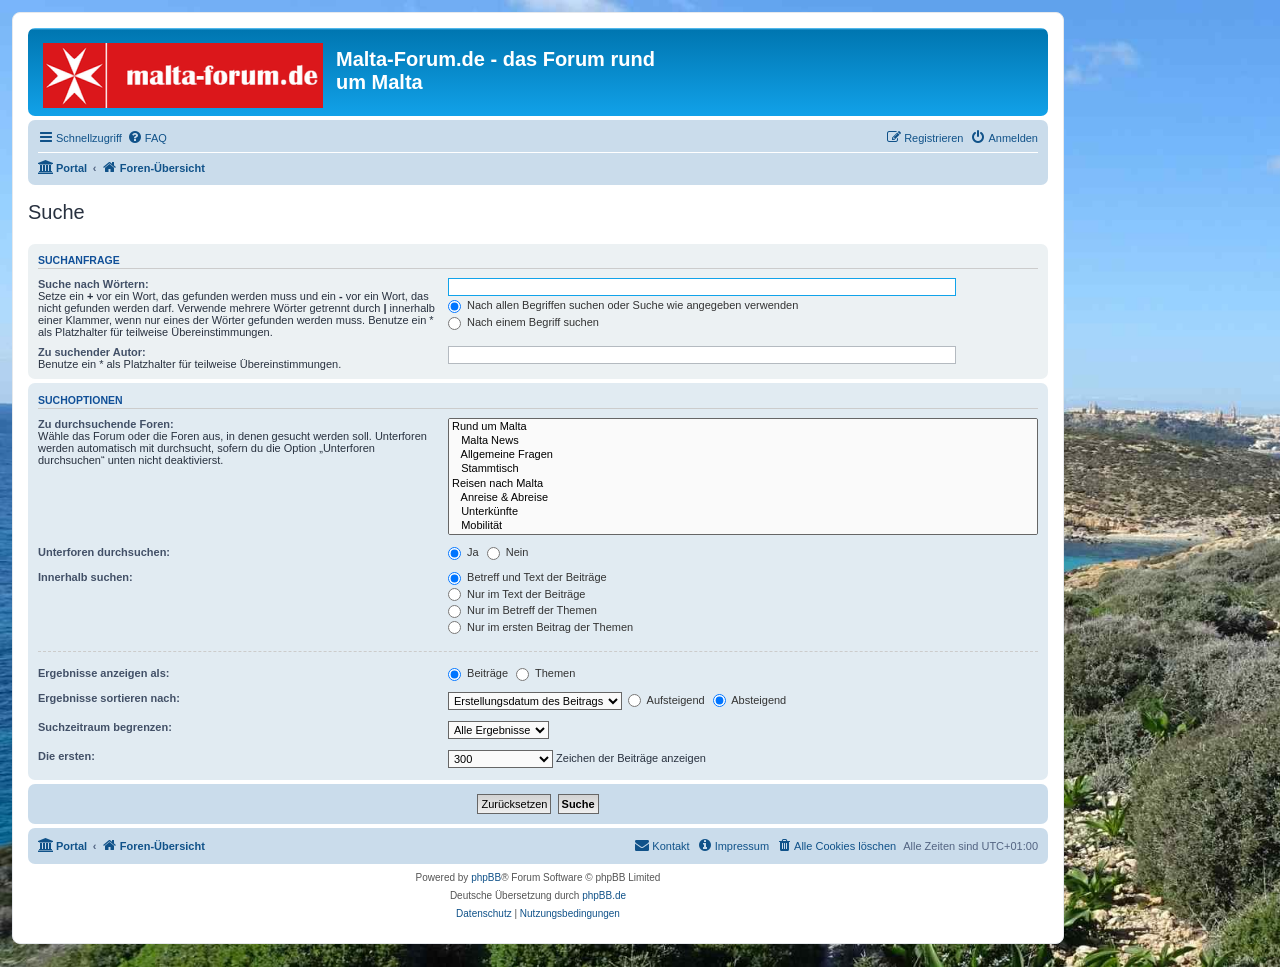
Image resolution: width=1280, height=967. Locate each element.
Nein (508, 552)
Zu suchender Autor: (92, 352)
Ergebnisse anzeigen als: (103, 673)
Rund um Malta (743, 427)
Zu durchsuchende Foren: (106, 424)
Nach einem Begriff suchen (523, 322)
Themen (545, 673)
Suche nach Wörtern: (93, 284)
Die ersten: (66, 756)
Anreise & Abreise (743, 498)
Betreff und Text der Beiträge (527, 577)
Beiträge (478, 673)
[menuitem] (147, 138)
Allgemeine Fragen (743, 455)
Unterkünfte (743, 512)
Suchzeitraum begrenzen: (105, 727)
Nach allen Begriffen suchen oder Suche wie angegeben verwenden (623, 305)
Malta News (743, 441)
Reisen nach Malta (743, 484)
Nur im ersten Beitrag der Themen (540, 627)
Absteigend (750, 700)
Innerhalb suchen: (85, 577)
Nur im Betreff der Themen (522, 610)
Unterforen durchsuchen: (104, 552)
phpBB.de (604, 895)
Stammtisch (743, 469)
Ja (463, 552)
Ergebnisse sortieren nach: (109, 698)
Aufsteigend (666, 700)
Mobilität (743, 526)
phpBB (486, 877)
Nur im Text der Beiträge (516, 594)
